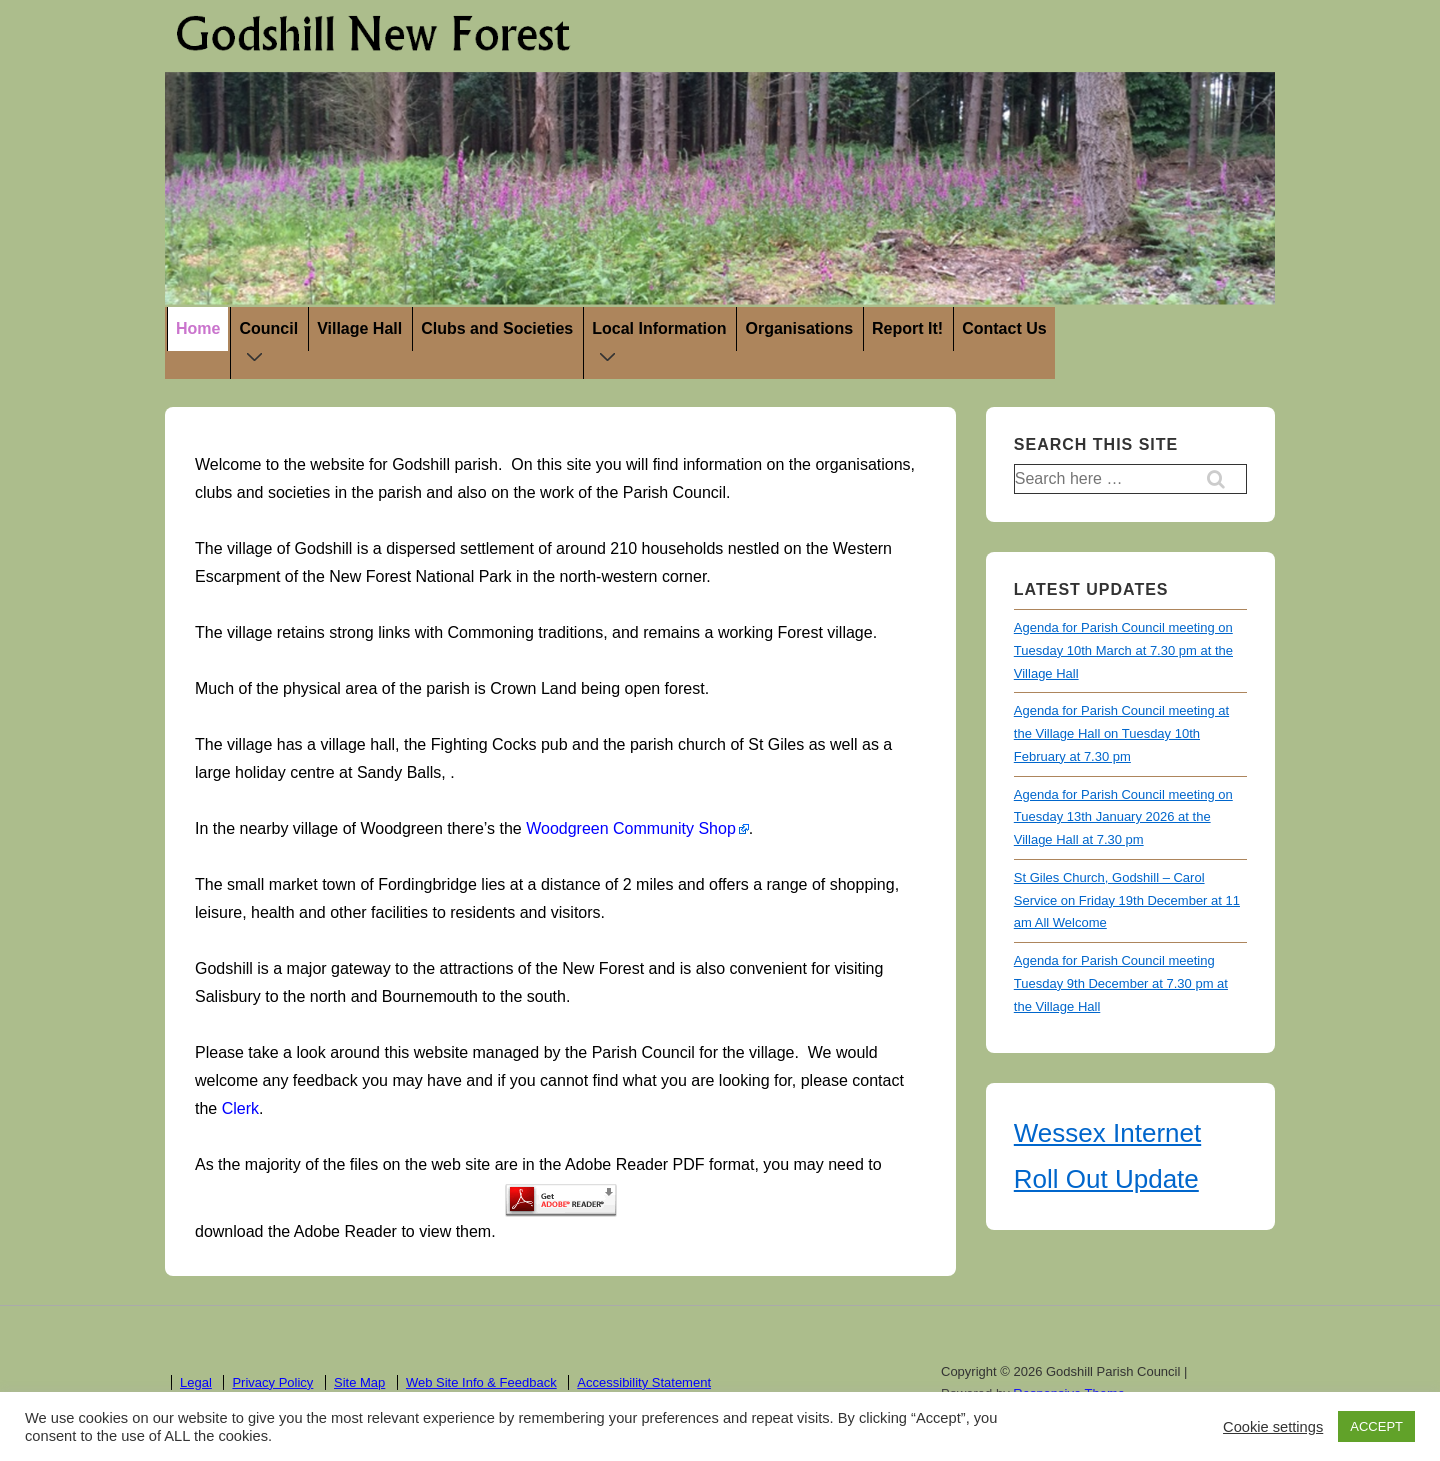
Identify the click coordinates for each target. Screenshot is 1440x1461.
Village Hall (359, 328)
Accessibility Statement (644, 1382)
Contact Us (1004, 328)
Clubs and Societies (497, 328)
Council (272, 345)
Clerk (240, 1108)
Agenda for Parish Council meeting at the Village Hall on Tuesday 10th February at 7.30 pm (1121, 733)
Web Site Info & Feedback (481, 1382)
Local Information (663, 345)
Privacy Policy (272, 1382)
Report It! (907, 328)
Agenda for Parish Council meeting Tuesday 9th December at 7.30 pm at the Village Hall (1121, 983)
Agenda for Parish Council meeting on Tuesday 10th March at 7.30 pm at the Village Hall (1123, 650)
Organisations (799, 328)
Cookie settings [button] (1273, 1427)
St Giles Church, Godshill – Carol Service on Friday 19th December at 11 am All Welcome (1127, 900)
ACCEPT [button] (1376, 1426)
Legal (196, 1382)
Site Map (359, 1382)
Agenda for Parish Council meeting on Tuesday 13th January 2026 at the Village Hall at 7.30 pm (1123, 817)
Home (198, 328)
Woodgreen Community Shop (631, 828)
